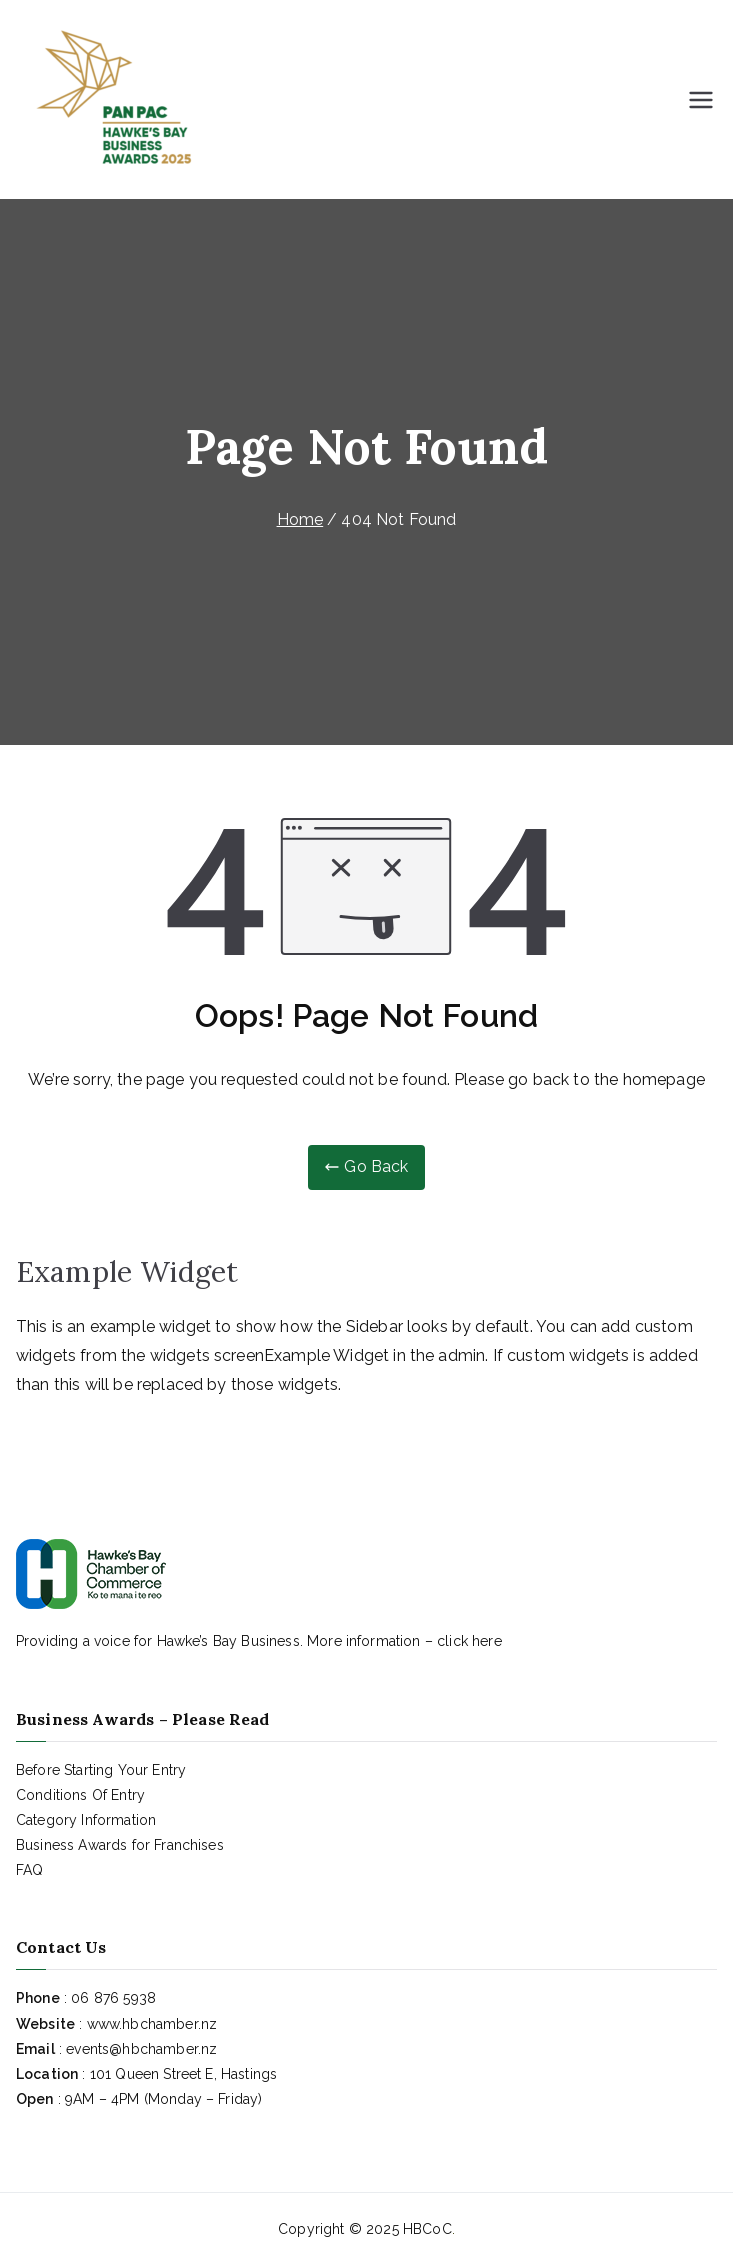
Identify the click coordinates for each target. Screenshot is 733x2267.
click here (469, 1641)
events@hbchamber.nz (141, 2049)
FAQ (29, 1870)
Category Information (86, 1820)
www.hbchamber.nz (152, 2024)
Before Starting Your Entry (101, 1770)
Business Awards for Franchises (120, 1845)
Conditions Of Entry (80, 1795)
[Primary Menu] (701, 100)
